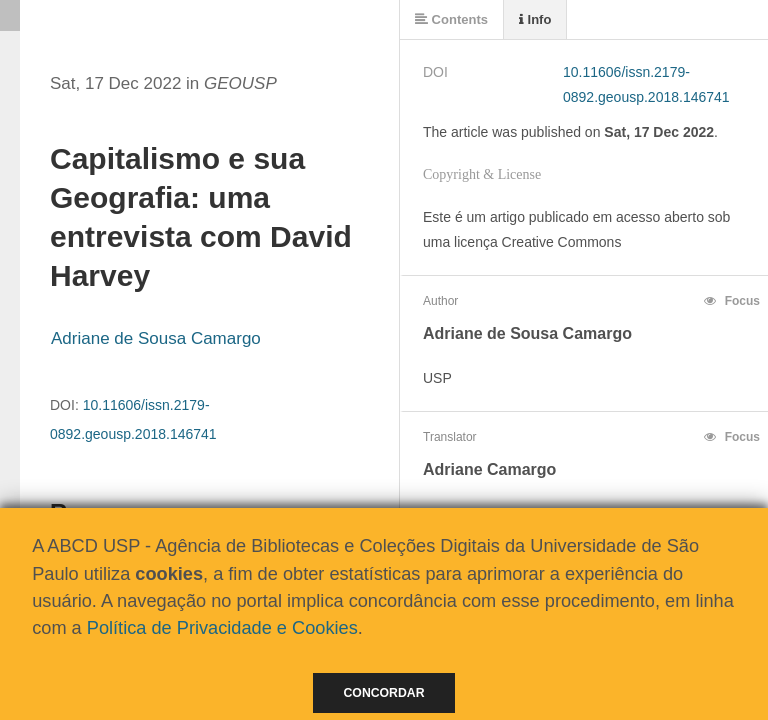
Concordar (384, 693)
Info (535, 19)
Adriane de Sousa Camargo (156, 338)
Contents (451, 19)
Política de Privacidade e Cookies (222, 628)
